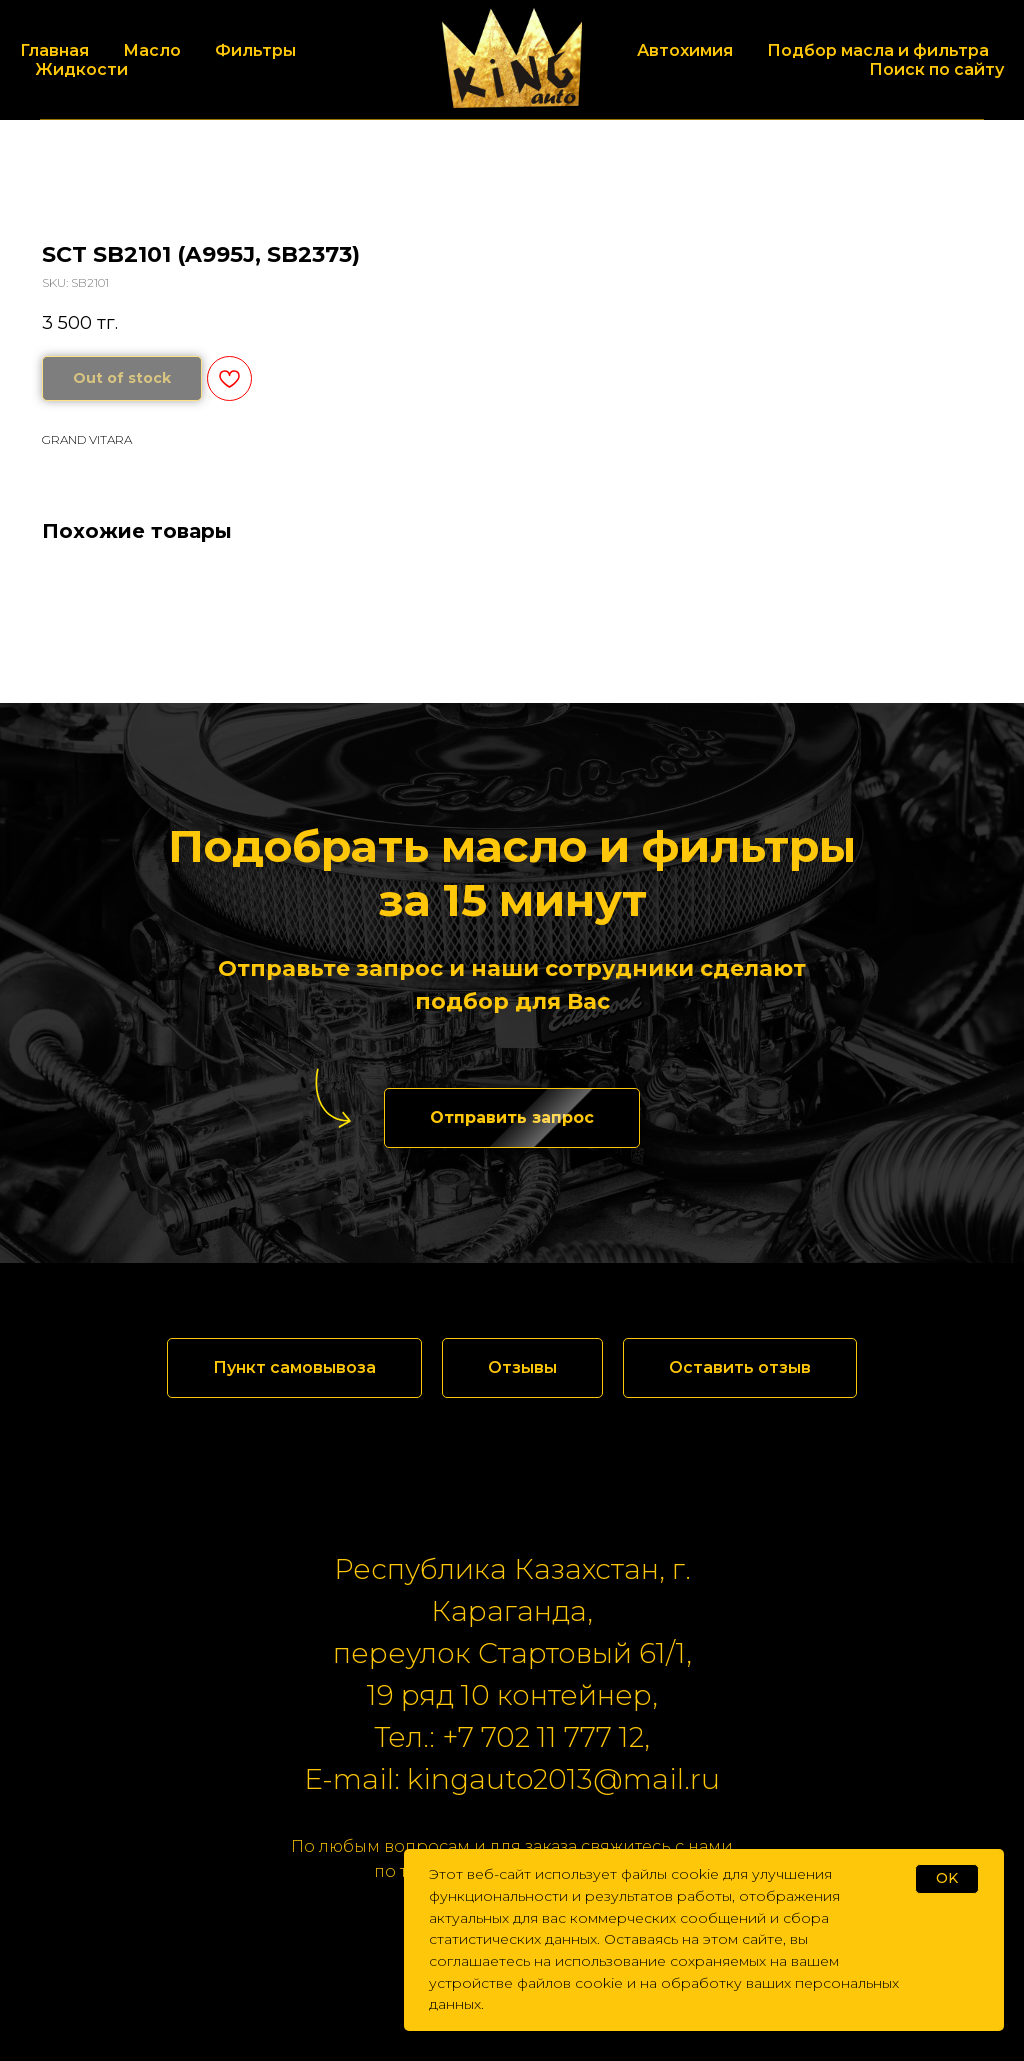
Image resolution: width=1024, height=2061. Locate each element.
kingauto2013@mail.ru (563, 1779)
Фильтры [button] (255, 50)
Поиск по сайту (936, 69)
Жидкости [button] (81, 69)
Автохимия (685, 50)
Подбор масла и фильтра (878, 50)
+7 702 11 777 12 (543, 1737)
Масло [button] (152, 50)
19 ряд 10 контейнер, (512, 1695)
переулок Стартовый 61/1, (512, 1653)
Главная (54, 50)
